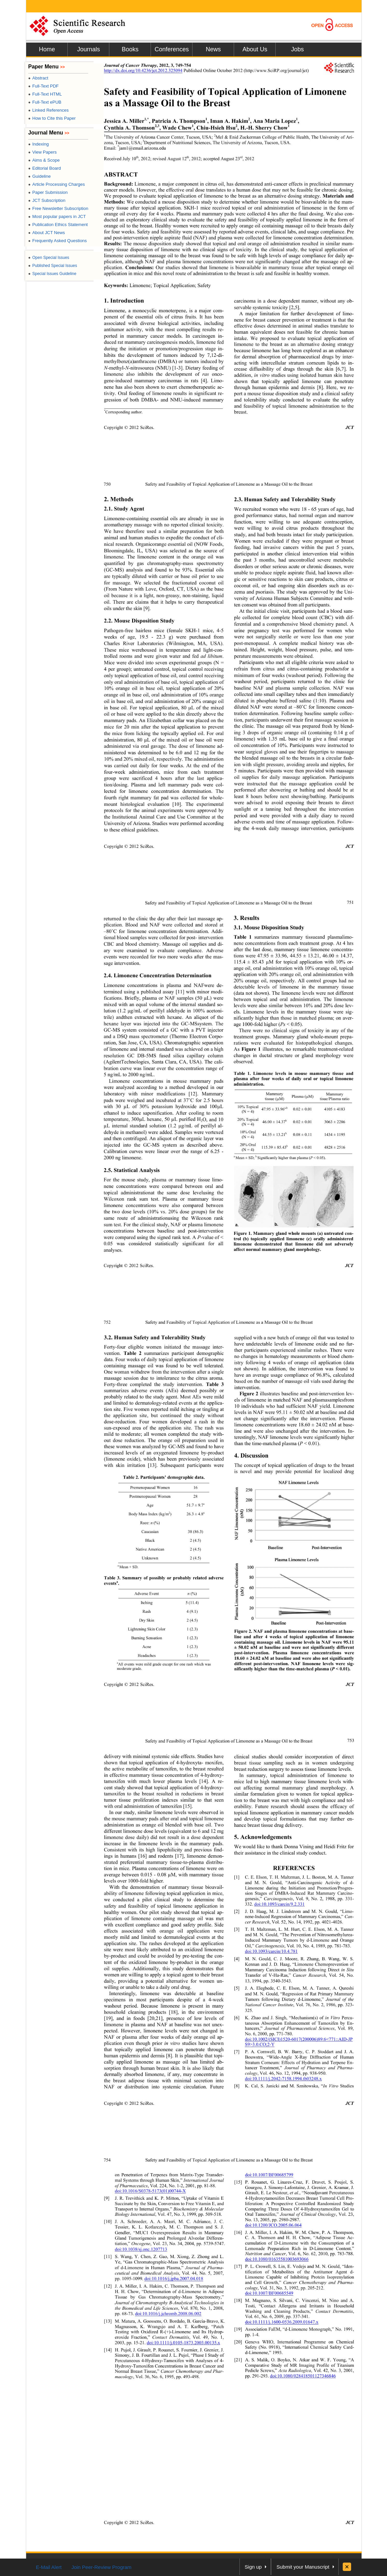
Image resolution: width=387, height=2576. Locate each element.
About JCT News (46, 232)
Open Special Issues (48, 257)
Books (130, 49)
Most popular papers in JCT (57, 216)
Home (47, 49)
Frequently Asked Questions (57, 240)
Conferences (172, 49)
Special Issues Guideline (52, 273)
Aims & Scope (44, 160)
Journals (88, 49)
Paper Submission (48, 192)
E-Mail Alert (49, 2567)
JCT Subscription (46, 200)
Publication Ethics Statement (58, 224)
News (213, 49)
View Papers (42, 152)
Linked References (48, 110)
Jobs (297, 49)
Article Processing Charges (56, 184)
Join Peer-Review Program (101, 2567)
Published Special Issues (52, 265)
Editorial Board (44, 168)
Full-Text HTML (45, 94)
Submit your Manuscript (302, 2567)
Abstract (38, 77)
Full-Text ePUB (44, 102)
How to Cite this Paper (52, 118)
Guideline (39, 176)
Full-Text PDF (43, 86)
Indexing (38, 144)
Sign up (253, 2567)
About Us (254, 49)
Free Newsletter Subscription (58, 208)
